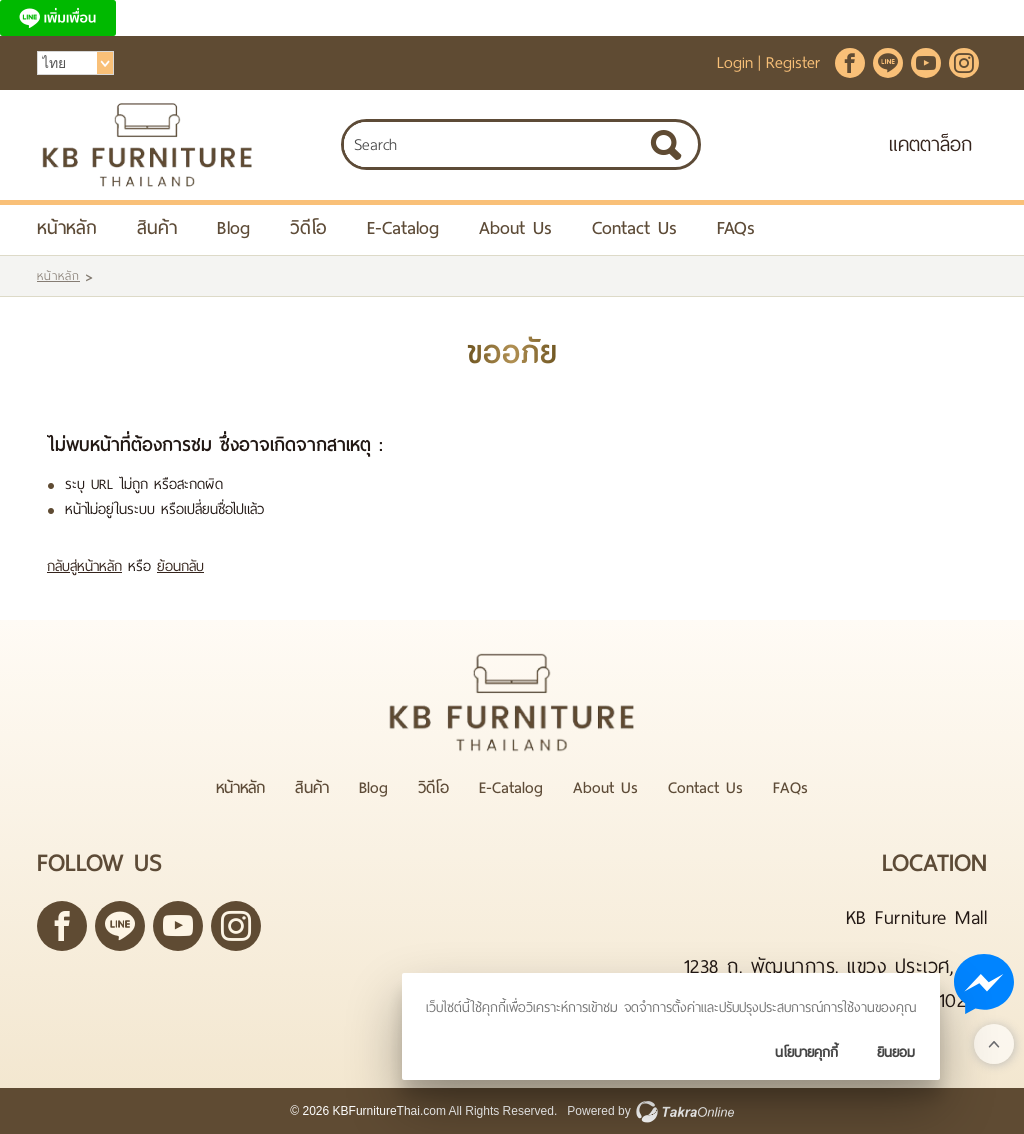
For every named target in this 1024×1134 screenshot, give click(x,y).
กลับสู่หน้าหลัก (84, 566)
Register (793, 62)
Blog (233, 227)
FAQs (736, 227)
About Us (515, 227)
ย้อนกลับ (180, 566)
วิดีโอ (308, 227)
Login (735, 62)
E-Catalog (403, 227)
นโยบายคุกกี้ (806, 1052)
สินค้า (157, 227)
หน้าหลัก (67, 227)
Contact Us (634, 227)
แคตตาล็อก (930, 144)
